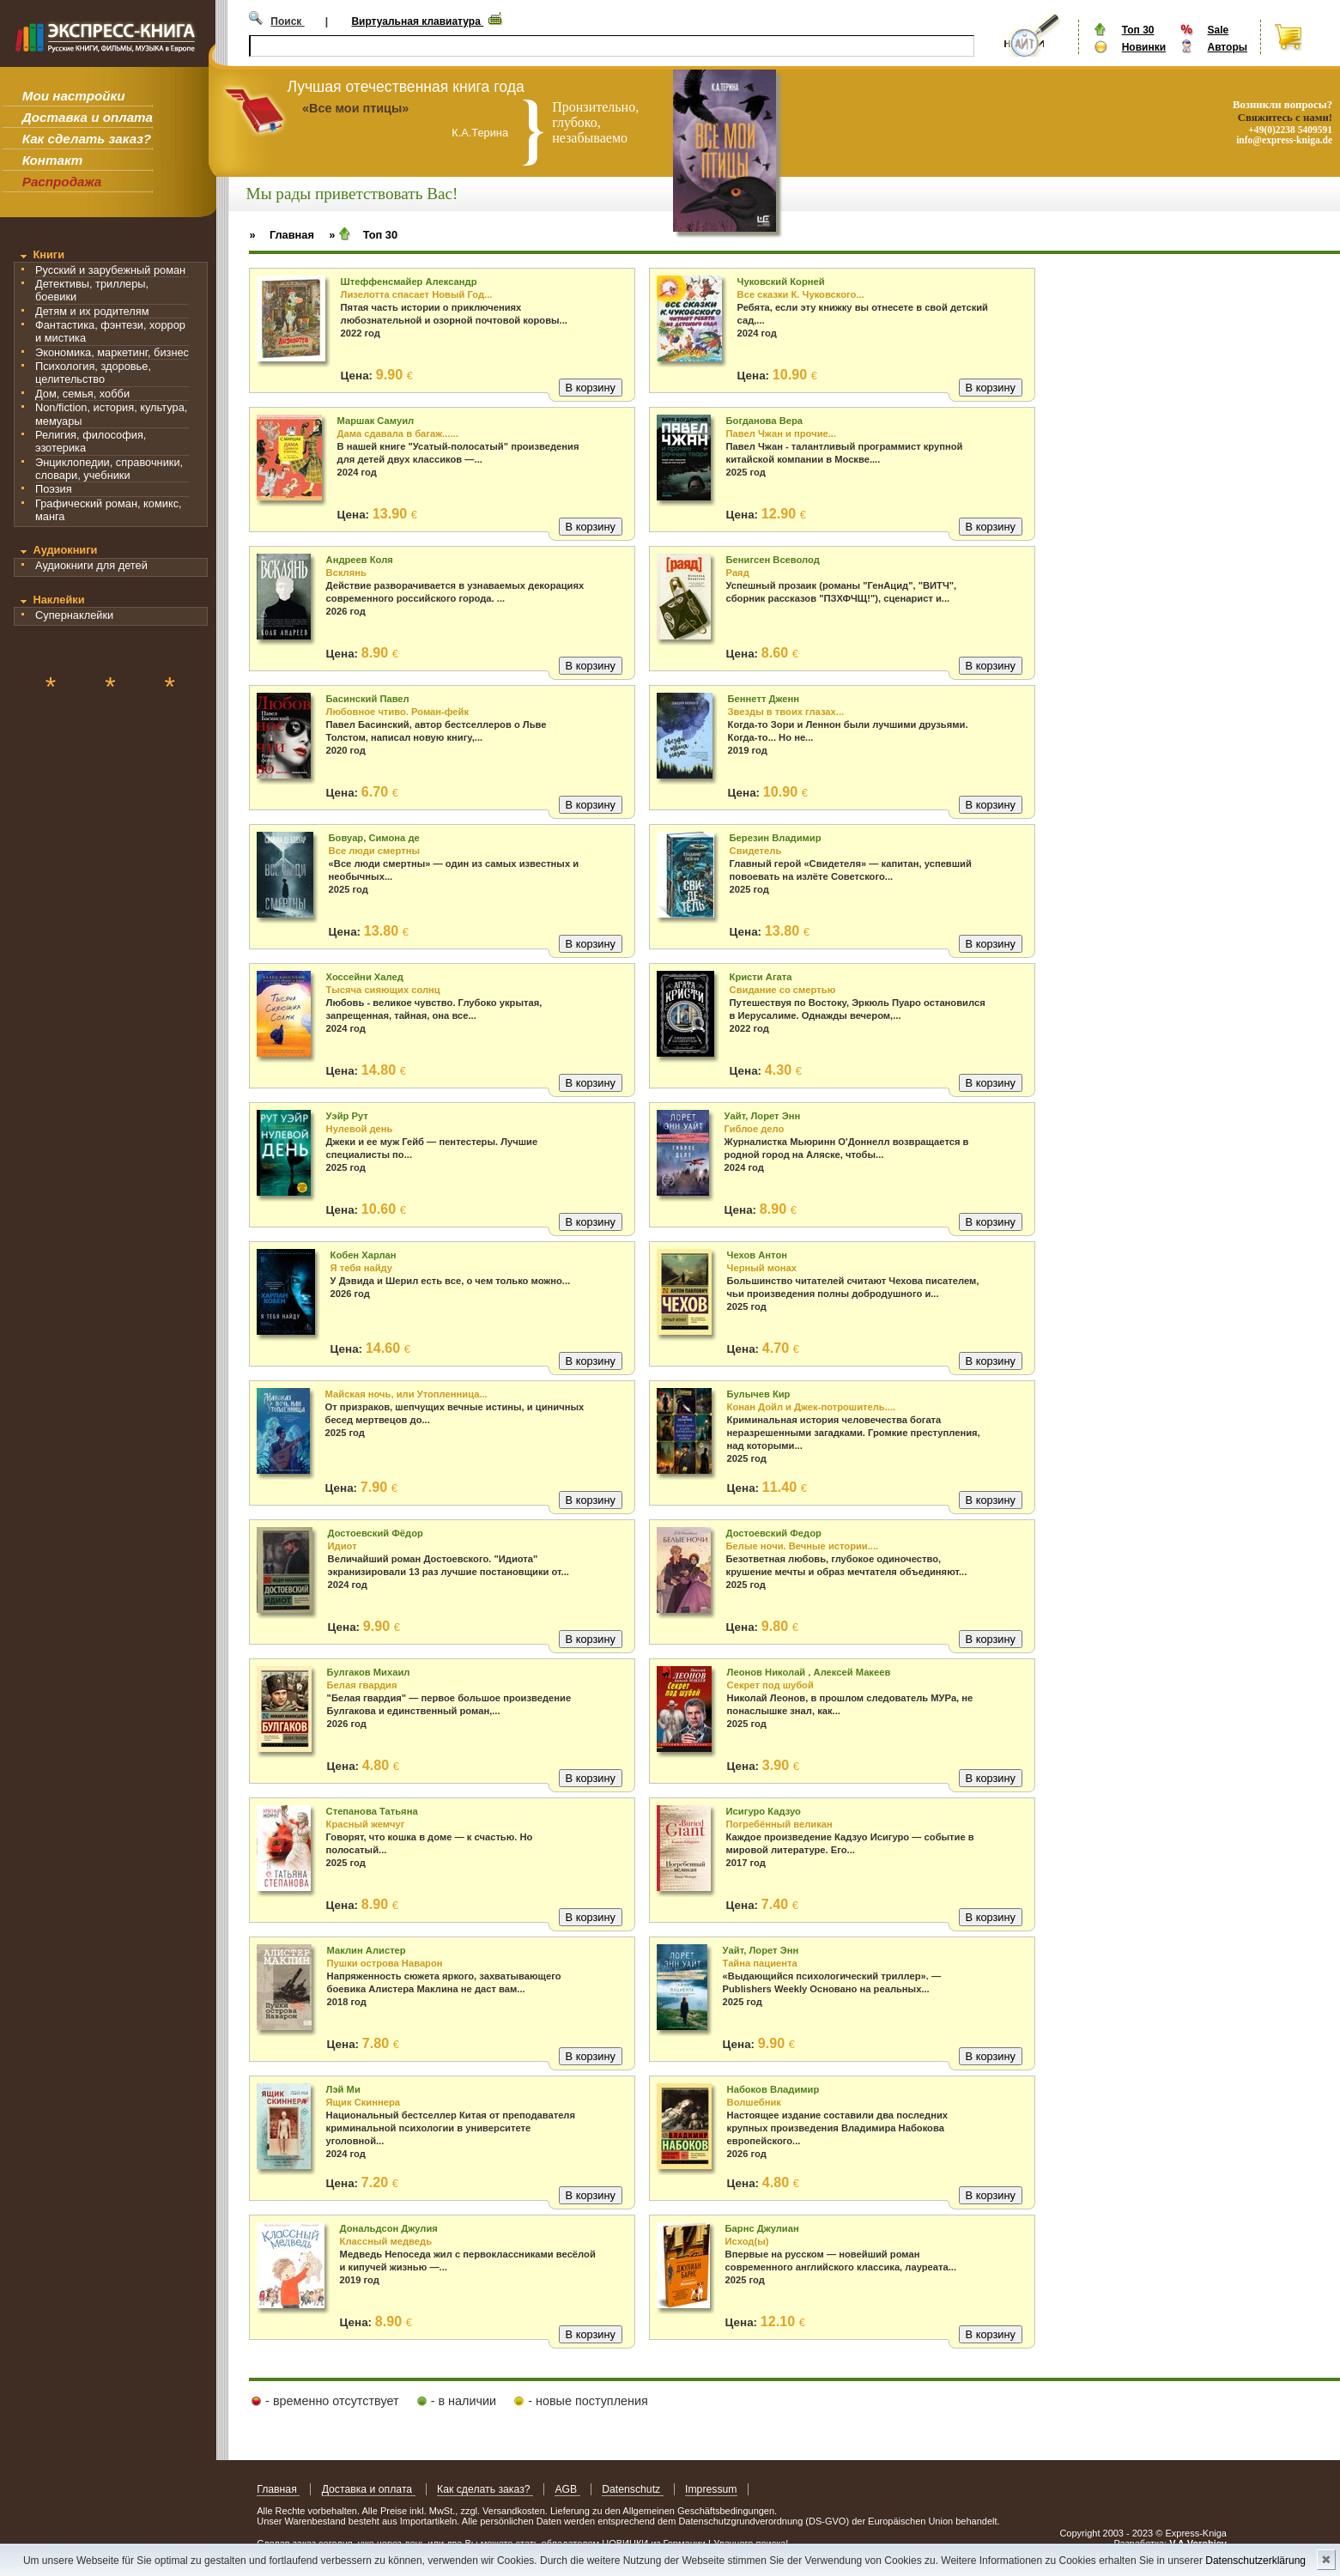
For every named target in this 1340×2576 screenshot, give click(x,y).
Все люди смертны (374, 851)
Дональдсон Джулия (389, 2228)
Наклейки (58, 599)
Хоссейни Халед (364, 977)
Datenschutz (632, 2489)
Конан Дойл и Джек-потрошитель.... (811, 1407)
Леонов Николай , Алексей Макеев (809, 1672)
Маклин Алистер (366, 1950)
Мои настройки (73, 95)
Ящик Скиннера (363, 2102)
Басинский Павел (367, 699)
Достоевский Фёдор (375, 1533)
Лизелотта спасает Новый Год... (417, 294)
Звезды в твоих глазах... (786, 711)
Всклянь (346, 572)
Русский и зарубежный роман (110, 270)
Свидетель (756, 851)
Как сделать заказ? (86, 138)
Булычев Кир (759, 1394)
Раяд (737, 572)
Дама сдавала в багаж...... (397, 433)
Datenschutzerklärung (1255, 2561)
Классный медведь (386, 2241)
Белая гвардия (362, 1685)
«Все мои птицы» (355, 108)
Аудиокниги (65, 549)
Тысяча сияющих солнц (383, 990)
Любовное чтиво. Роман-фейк (397, 711)
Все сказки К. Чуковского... (800, 294)
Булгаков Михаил (368, 1672)
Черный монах (762, 1268)
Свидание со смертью (783, 990)
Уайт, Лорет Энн (763, 1116)
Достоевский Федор (774, 1533)
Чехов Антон (757, 1255)
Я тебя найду (361, 1268)
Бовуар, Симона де (374, 838)
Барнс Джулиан (762, 2228)
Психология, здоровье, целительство (93, 372)
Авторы (1227, 47)
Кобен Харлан (363, 1255)
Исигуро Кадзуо (763, 1811)
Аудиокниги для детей (91, 565)
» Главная (281, 234)
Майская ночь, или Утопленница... (406, 1394)
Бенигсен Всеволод (773, 560)
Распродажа (62, 181)
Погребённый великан (779, 1824)
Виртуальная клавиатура (417, 21)
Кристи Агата (761, 977)
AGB (567, 2489)
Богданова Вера (764, 420)
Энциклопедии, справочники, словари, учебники (109, 469)
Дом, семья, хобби (82, 393)
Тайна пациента (760, 1963)
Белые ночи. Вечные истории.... (802, 1546)
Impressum (711, 2489)
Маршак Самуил (376, 420)
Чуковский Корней (781, 281)
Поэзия (53, 488)
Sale (1217, 30)
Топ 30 (1138, 30)
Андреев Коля (359, 560)
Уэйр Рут (347, 1116)
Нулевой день (359, 1129)
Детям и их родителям (92, 311)
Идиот (342, 1546)
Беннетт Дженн (763, 699)
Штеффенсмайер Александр (409, 281)
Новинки (1144, 47)
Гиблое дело (755, 1129)
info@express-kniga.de (1284, 140)
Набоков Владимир (773, 2089)
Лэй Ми (343, 2089)
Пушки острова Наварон (385, 1963)
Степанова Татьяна (372, 1811)
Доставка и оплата (87, 117)
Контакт (52, 160)
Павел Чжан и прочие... (781, 433)
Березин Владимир (776, 838)
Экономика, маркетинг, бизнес (112, 352)
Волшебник (754, 2102)
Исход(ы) (747, 2241)
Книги (48, 254)
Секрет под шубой (770, 1685)
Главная (278, 2489)
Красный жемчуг (365, 1824)
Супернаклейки (74, 615)
